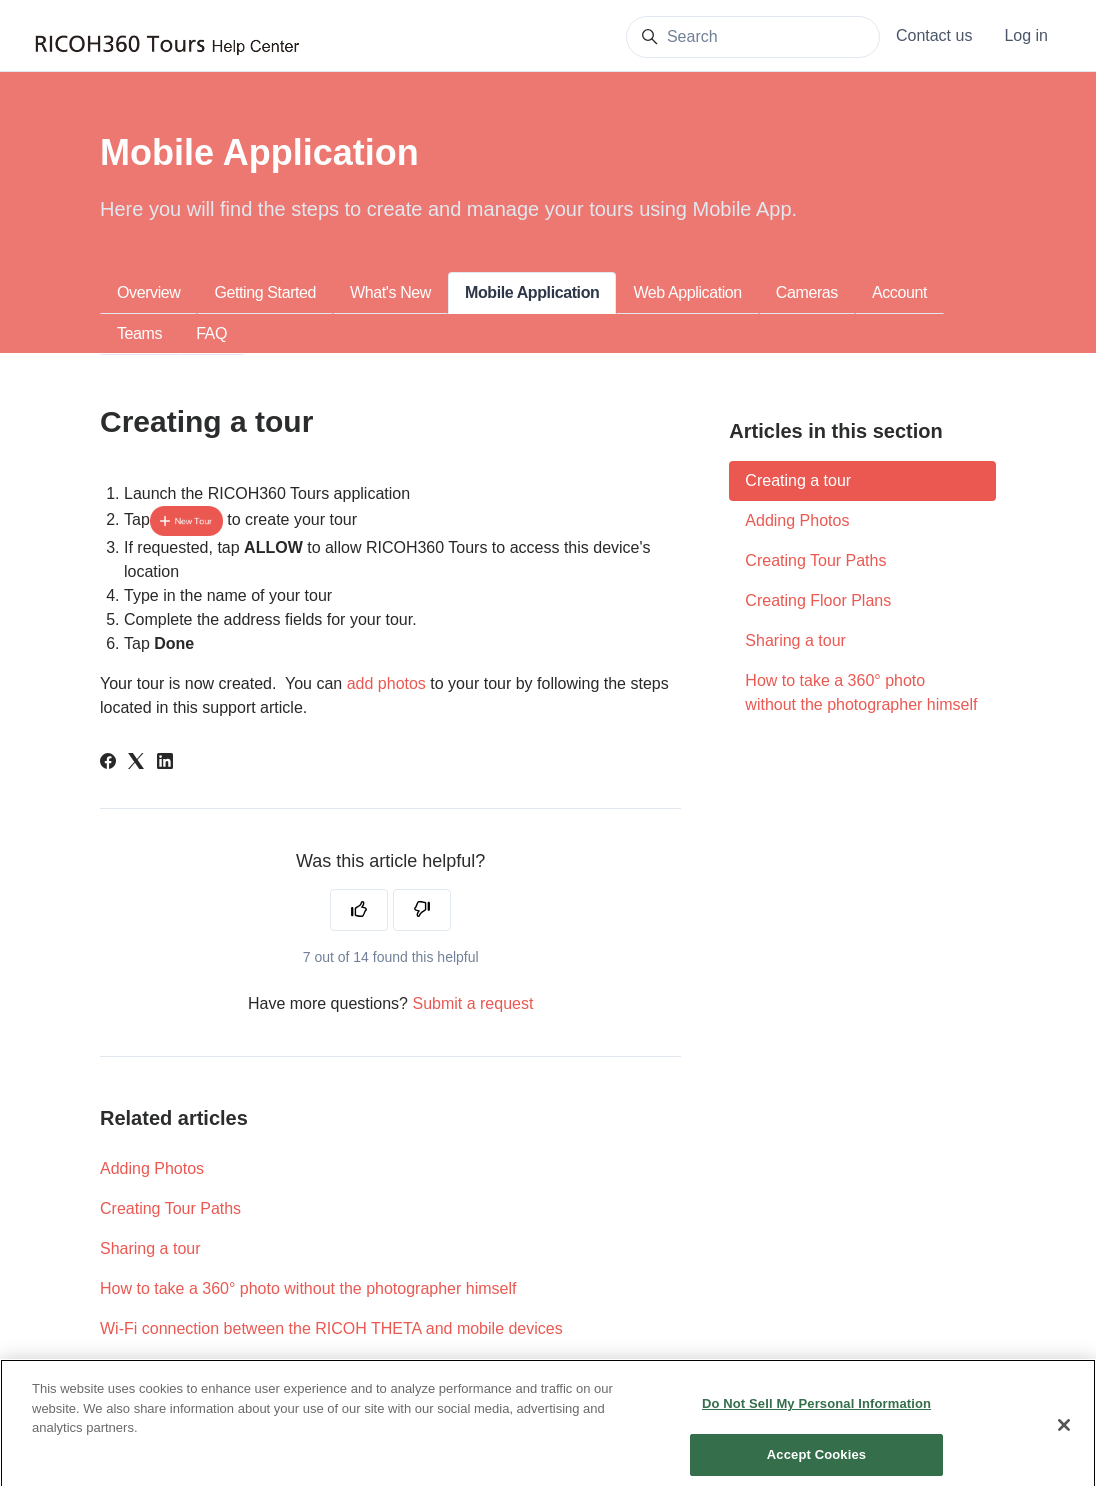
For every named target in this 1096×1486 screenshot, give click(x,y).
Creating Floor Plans (818, 600)
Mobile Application (532, 292)
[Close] (1064, 1433)
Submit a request (472, 1003)
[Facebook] (108, 763)
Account (899, 292)
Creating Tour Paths (170, 1208)
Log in (1026, 35)
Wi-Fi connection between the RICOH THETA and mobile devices (331, 1328)
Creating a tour (798, 480)
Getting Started (265, 292)
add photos (386, 683)
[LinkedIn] (165, 763)
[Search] (753, 37)
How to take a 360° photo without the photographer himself (308, 1288)
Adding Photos (152, 1168)
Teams (139, 333)
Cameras (807, 292)
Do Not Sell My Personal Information (816, 1411)
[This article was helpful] (359, 910)
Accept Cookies (816, 1461)
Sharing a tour (150, 1248)
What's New (390, 292)
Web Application (687, 292)
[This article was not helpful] (422, 910)
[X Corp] (136, 763)
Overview (148, 292)
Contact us (934, 35)
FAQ (211, 333)
